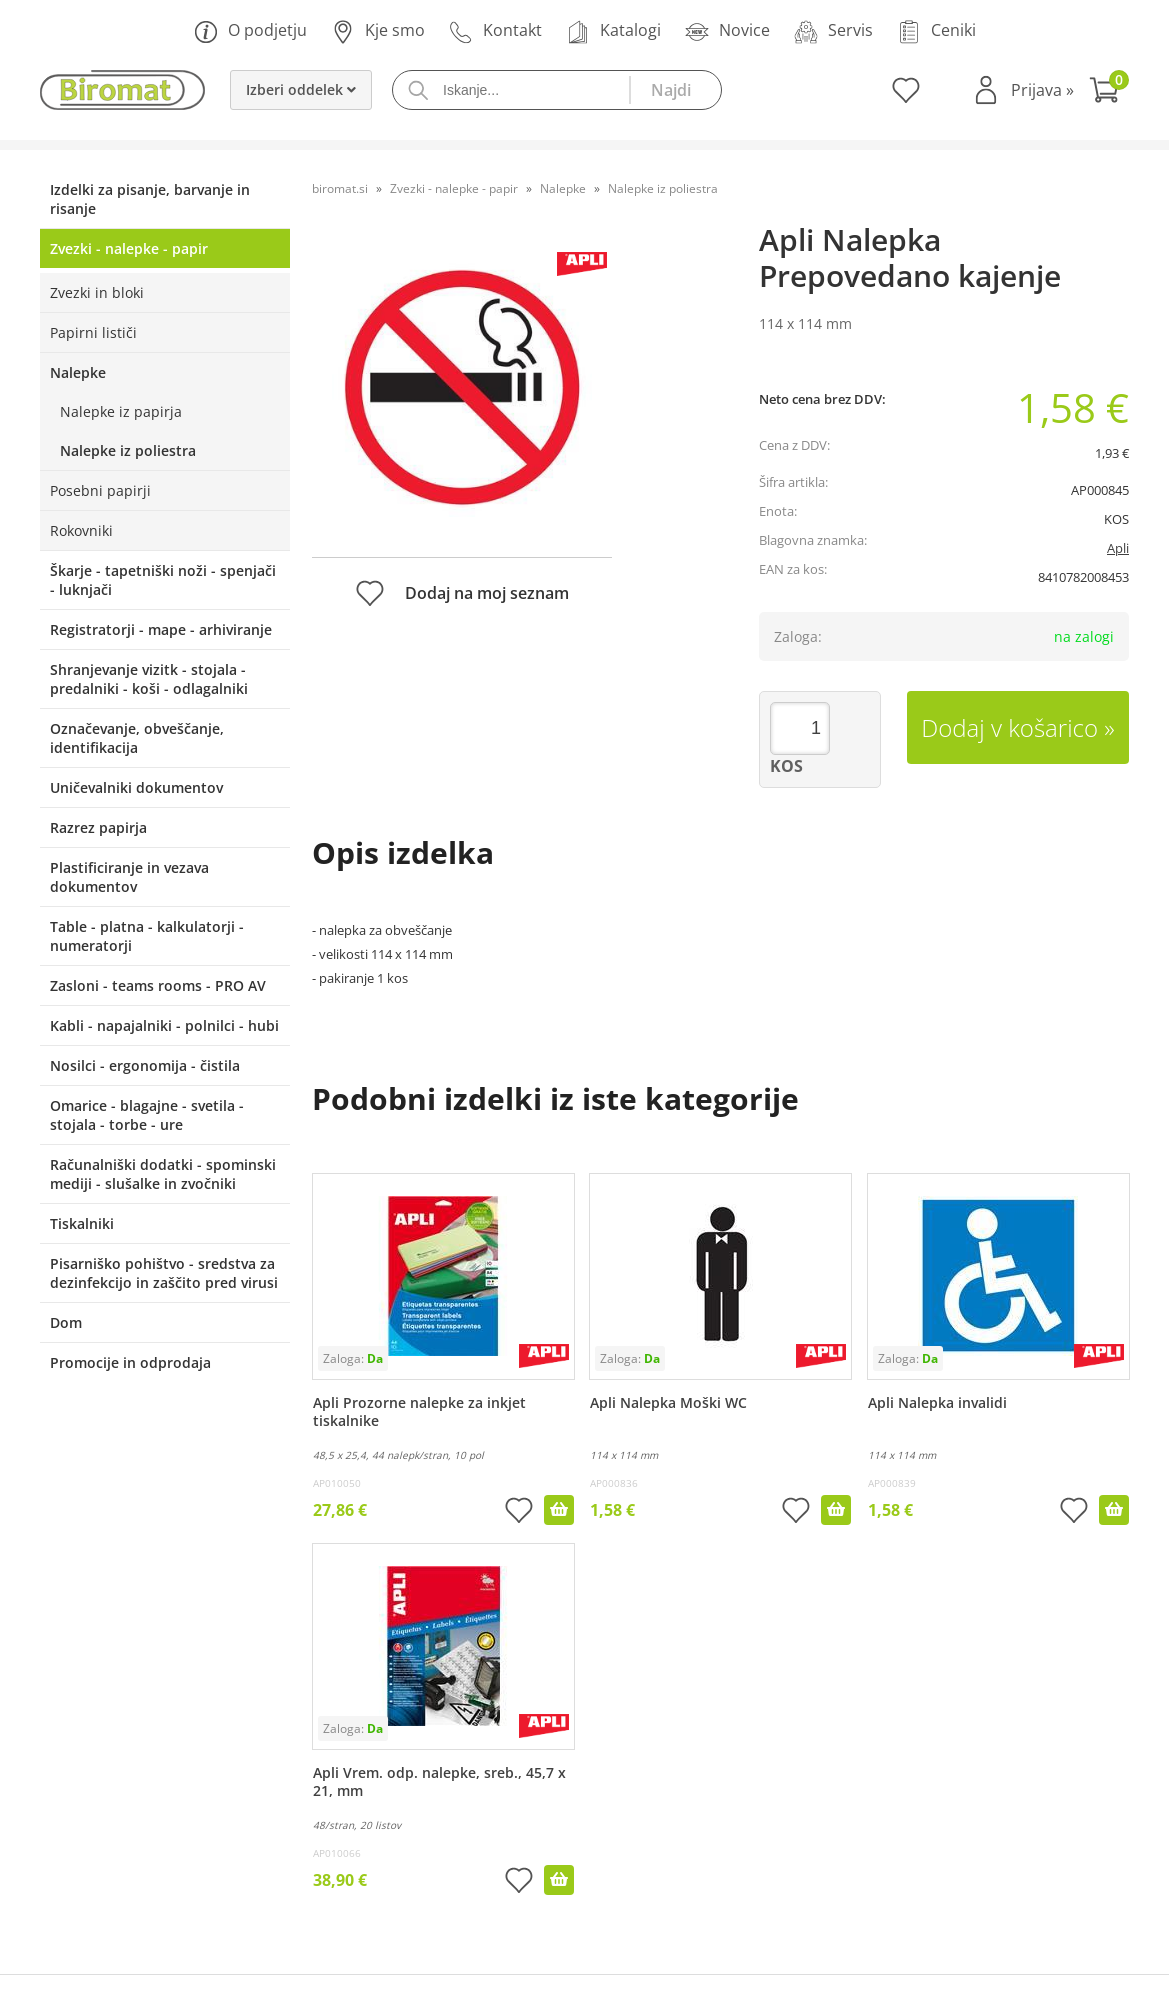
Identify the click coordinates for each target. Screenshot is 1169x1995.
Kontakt (495, 31)
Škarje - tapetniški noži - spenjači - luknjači (163, 580)
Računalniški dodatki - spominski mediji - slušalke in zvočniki (163, 1174)
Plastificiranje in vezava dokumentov (129, 877)
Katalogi (613, 31)
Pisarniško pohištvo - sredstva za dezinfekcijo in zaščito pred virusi (164, 1273)
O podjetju (250, 31)
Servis (833, 31)
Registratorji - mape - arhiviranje (161, 629)
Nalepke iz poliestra (128, 450)
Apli (1118, 548)
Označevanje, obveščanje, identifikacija (137, 738)
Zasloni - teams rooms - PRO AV (158, 985)
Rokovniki (81, 530)
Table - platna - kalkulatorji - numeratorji (147, 936)
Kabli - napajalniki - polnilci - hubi (164, 1025)
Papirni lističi (93, 332)
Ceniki (936, 31)
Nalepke (78, 372)
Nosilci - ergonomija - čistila (145, 1065)
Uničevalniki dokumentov (136, 787)
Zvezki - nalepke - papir (129, 248)
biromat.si (340, 188)
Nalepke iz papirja (121, 411)
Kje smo (378, 31)
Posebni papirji (100, 490)
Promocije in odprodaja (130, 1362)
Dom (66, 1322)
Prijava (1042, 90)
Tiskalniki (82, 1223)
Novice (727, 31)
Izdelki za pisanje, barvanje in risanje (150, 199)
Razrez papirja (98, 827)
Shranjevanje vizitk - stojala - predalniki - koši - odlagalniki (149, 679)
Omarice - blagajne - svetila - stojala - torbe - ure (147, 1115)
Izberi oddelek (301, 89)
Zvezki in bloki (97, 292)
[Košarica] (1109, 92)
